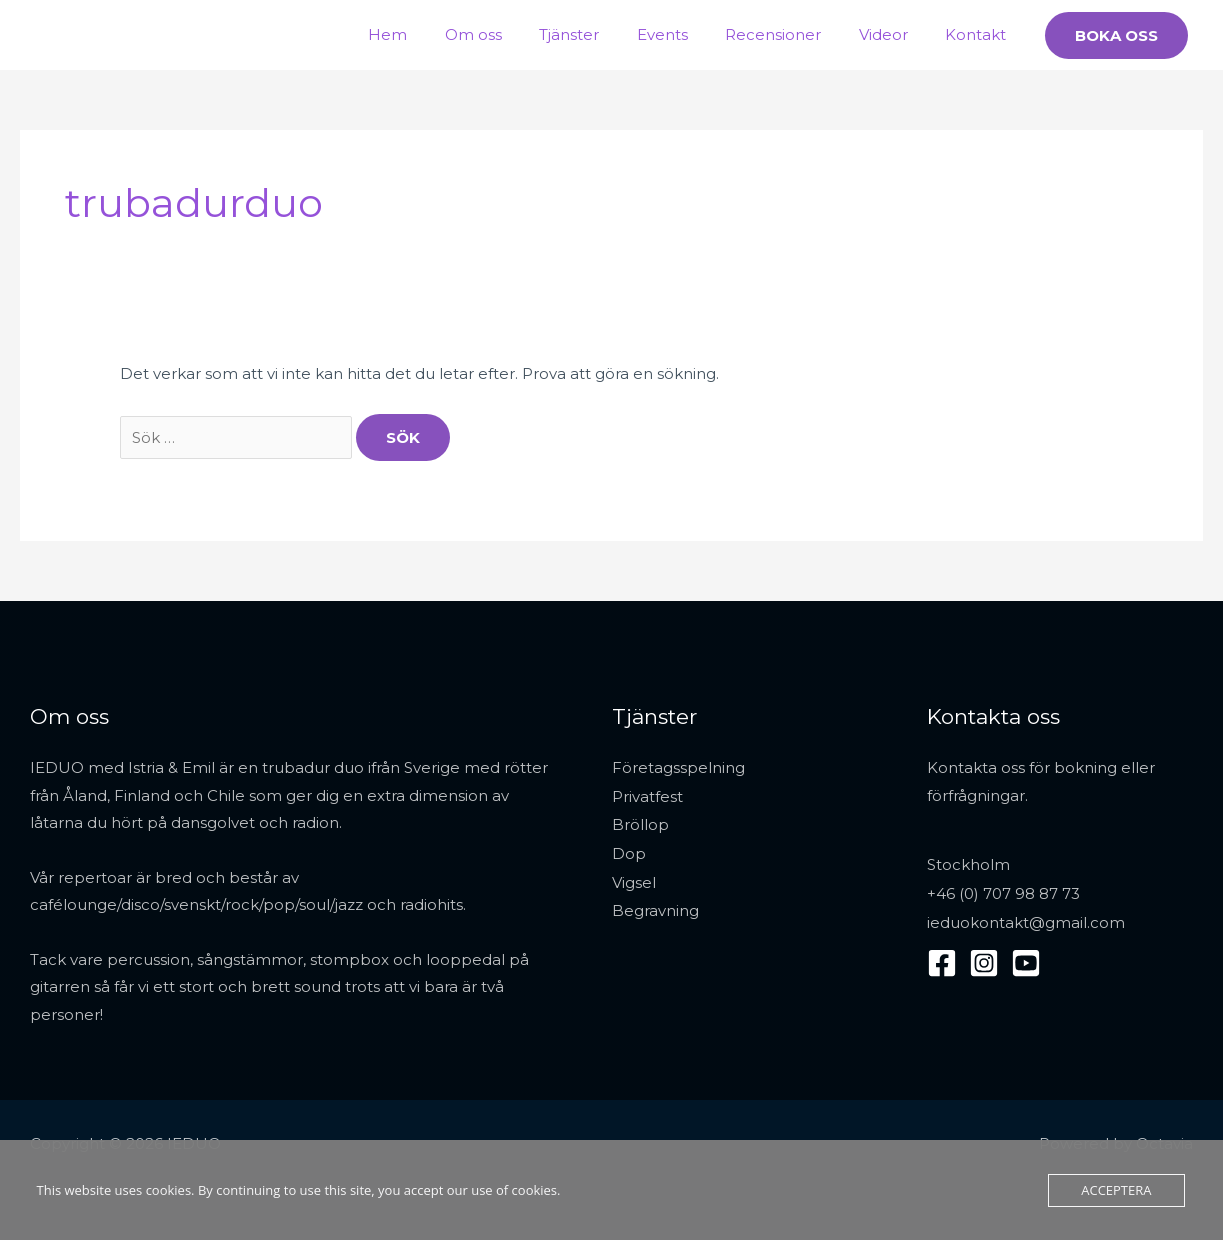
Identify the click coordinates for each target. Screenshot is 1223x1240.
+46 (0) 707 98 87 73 (1003, 892)
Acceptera (1116, 1190)
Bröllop (640, 822)
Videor (894, 34)
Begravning (655, 906)
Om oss (514, 34)
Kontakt (979, 34)
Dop (629, 850)
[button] (1116, 35)
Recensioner (792, 34)
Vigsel (634, 878)
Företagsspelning (678, 767)
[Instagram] (984, 960)
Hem (436, 34)
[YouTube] (1026, 960)
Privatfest (647, 795)
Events (688, 34)
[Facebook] (942, 960)
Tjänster (603, 34)
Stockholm (968, 864)
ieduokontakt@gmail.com (1026, 920)
